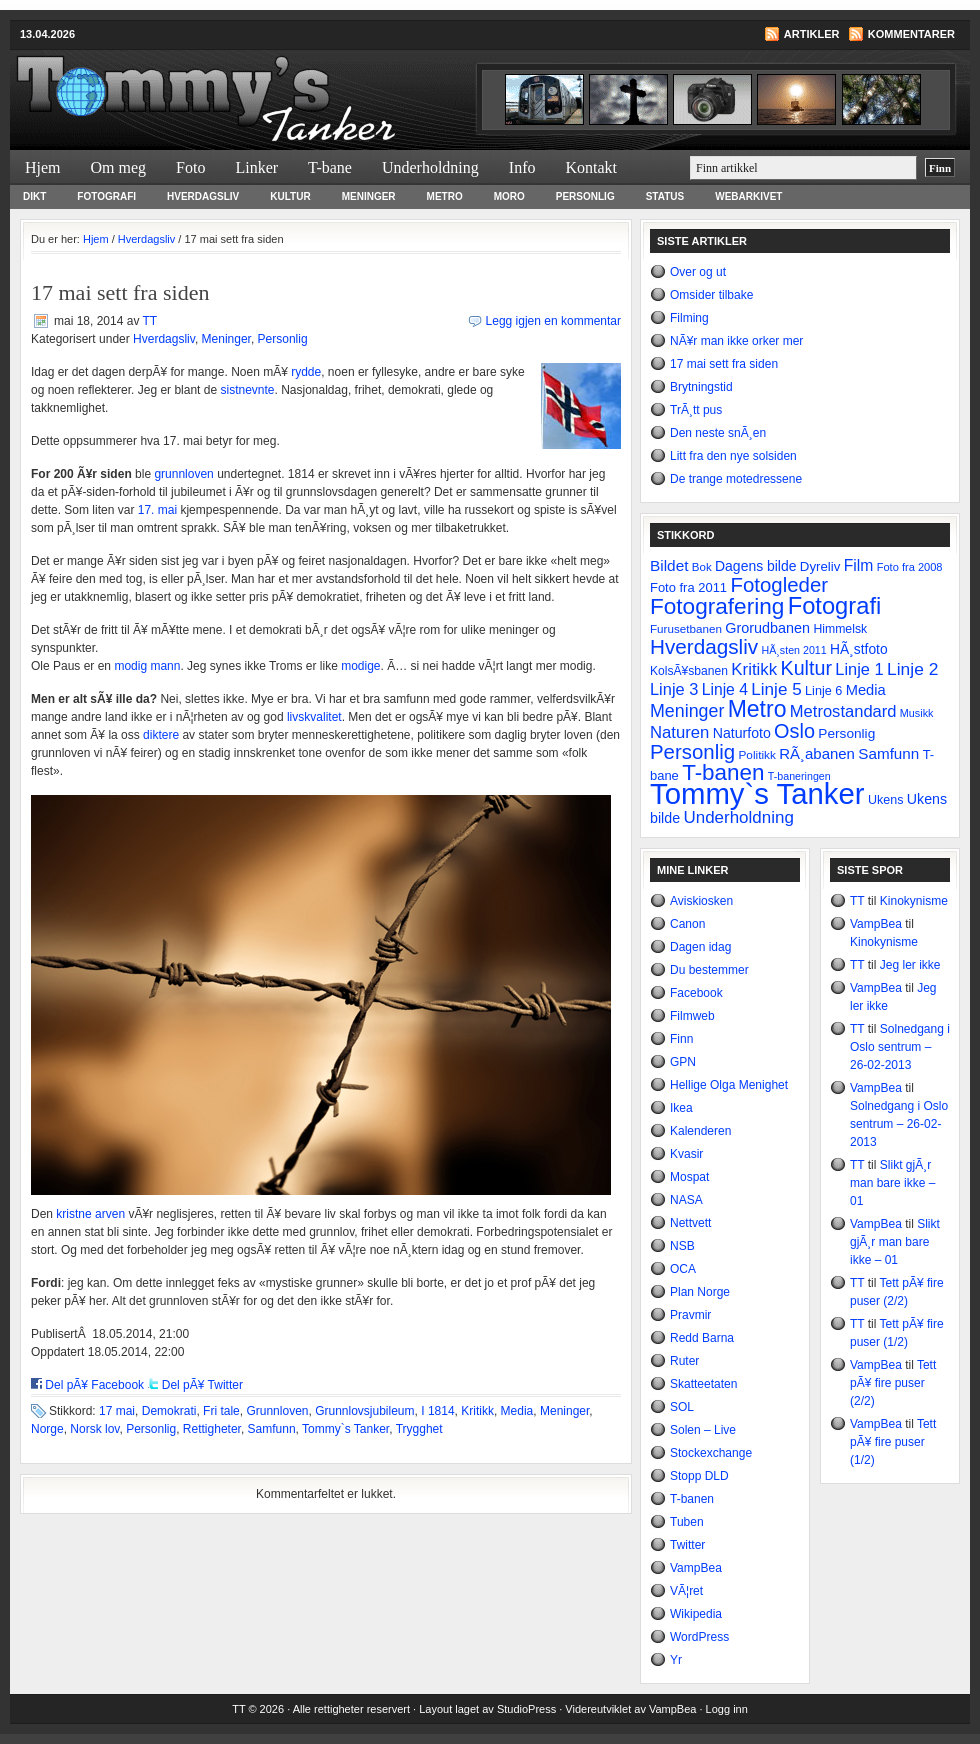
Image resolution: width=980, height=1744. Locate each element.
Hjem (43, 167)
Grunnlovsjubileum (364, 1411)
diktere (161, 735)
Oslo (794, 731)
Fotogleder (779, 585)
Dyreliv (820, 566)
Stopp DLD (699, 1476)
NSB (682, 1246)
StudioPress (526, 1709)
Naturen (679, 732)
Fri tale (221, 1411)
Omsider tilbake (711, 295)
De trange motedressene (736, 479)
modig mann (147, 666)
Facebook (696, 993)
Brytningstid (701, 387)
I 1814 (437, 1411)
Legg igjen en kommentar (553, 321)
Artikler (812, 34)
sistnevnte (247, 390)
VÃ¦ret (686, 1591)
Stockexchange (711, 1453)
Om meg (119, 167)
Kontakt (591, 167)
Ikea (681, 1108)
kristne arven (90, 1214)
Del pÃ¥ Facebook (94, 1385)
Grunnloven (277, 1411)
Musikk (917, 713)
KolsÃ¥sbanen (689, 671)
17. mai (157, 510)
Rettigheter (212, 1429)
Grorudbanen (767, 628)
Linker (256, 167)
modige (360, 666)
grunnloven (183, 474)
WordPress (699, 1637)
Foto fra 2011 (688, 587)
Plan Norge (700, 1292)
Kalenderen (700, 1131)
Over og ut (698, 272)
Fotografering (717, 606)
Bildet (669, 565)
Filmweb (692, 1016)
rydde (306, 372)
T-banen (723, 772)
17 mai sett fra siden (724, 364)
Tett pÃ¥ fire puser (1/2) (893, 1442)
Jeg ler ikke (910, 965)
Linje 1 (859, 669)
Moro (509, 196)
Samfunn (272, 1429)
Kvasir (686, 1154)
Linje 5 (776, 689)
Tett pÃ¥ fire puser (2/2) (893, 1383)
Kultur (290, 196)
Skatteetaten (703, 1384)
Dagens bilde (755, 566)
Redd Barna (702, 1338)
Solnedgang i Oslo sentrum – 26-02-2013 (900, 1047)
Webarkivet (748, 196)
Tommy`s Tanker (250, 86)
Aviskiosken (701, 901)
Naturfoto (742, 733)
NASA (686, 1200)
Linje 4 (725, 689)
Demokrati (169, 1411)
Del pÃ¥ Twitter (202, 1385)
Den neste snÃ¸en (718, 433)
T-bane (330, 167)
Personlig (585, 196)
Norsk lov (94, 1429)
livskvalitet (314, 717)
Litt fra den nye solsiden (733, 456)
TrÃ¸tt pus (696, 410)
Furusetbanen (686, 628)
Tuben (687, 1522)
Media (517, 1411)
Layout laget (450, 1709)
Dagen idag (700, 947)
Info (522, 167)
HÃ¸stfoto (859, 649)
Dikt (34, 196)
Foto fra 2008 (910, 567)
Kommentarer (911, 34)
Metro (445, 196)
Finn (681, 1039)
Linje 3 (674, 689)
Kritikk (477, 1411)
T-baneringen (799, 776)
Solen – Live (703, 1430)
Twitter (687, 1545)
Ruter (684, 1361)
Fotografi (106, 196)
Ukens (885, 800)
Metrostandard (843, 711)
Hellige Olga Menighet (729, 1085)
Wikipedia (696, 1614)
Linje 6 (823, 691)
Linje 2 (912, 669)
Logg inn (727, 1709)
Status (665, 196)
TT (150, 321)
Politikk (756, 755)
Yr (676, 1660)
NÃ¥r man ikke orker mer (736, 341)
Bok (702, 567)
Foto (190, 167)
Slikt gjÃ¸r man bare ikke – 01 (892, 1183)
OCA (683, 1269)
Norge (47, 1429)
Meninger (369, 196)
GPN (683, 1062)
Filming (689, 318)
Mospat (689, 1177)
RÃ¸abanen (817, 753)
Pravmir (690, 1315)
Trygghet (419, 1429)
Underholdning (430, 167)
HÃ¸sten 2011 (794, 650)
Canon (687, 924)
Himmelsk (840, 629)
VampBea (696, 1568)
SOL (682, 1407)
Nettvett (690, 1223)
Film (859, 565)
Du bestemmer (709, 970)
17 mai (117, 1411)
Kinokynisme (914, 901)
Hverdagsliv (203, 196)
